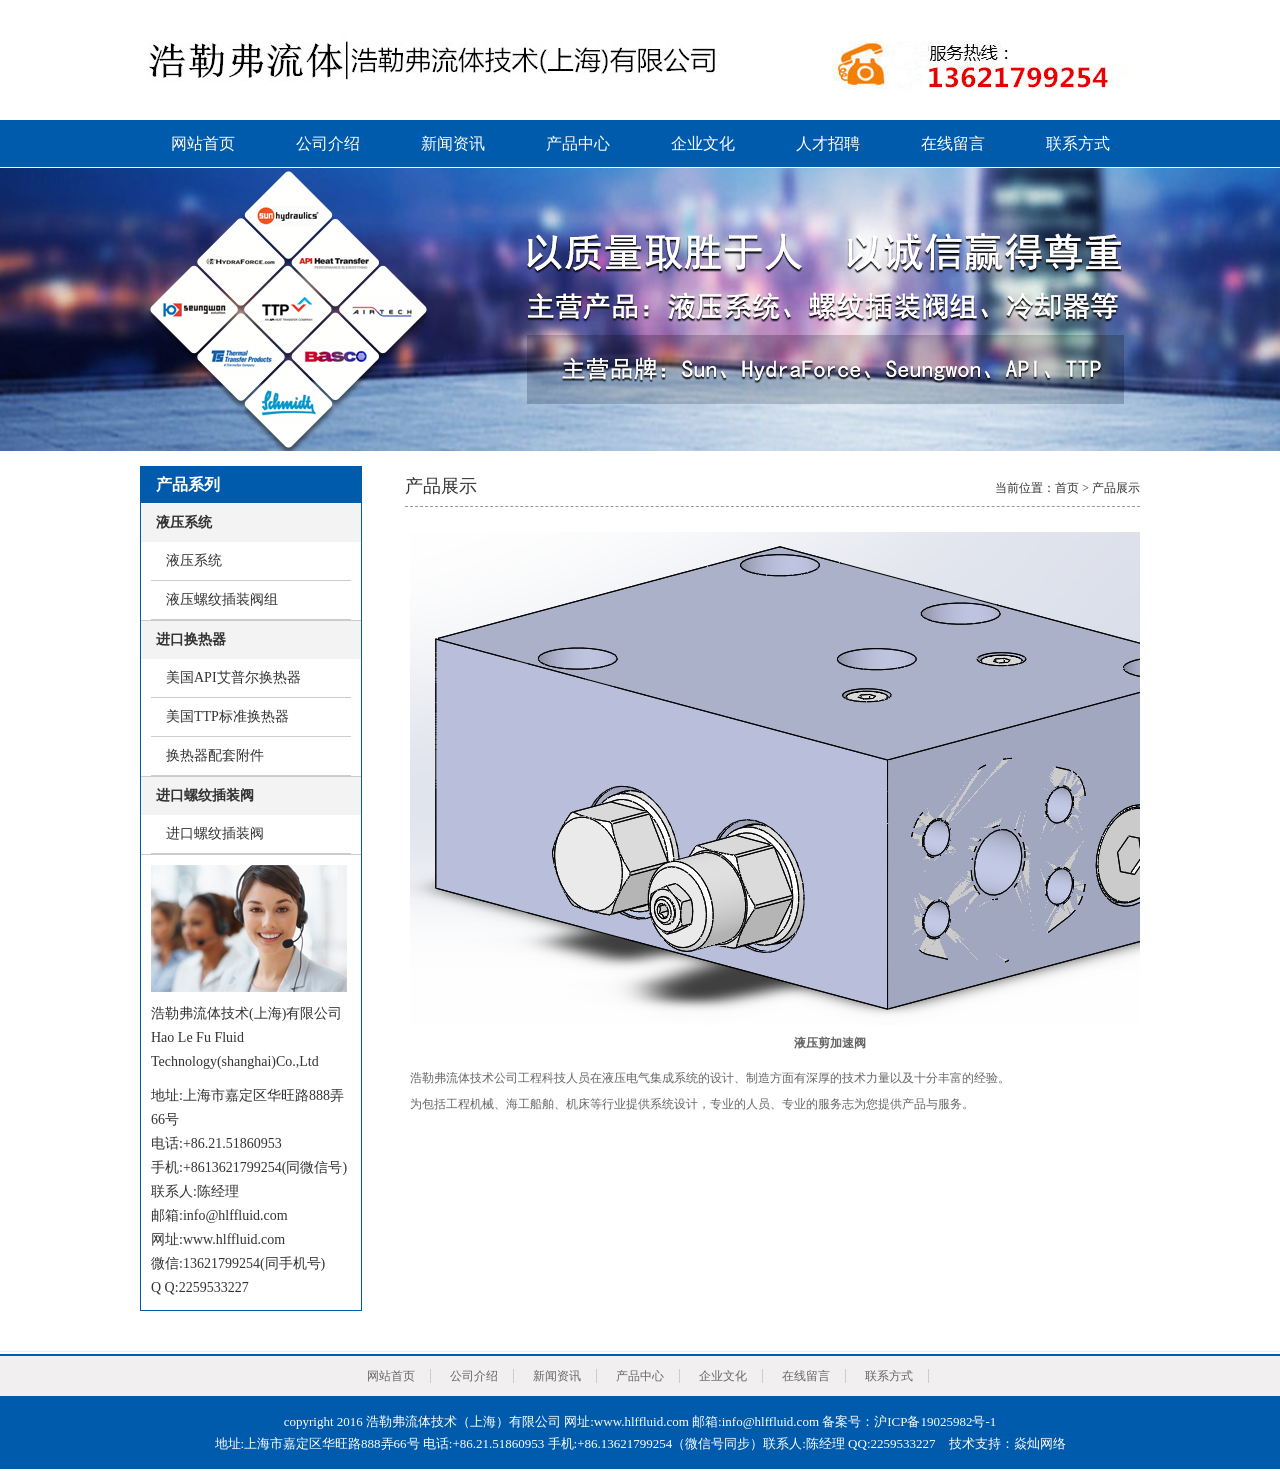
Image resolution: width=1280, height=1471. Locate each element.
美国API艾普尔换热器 (233, 677)
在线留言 (953, 143)
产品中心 (578, 143)
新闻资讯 (453, 143)
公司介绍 (328, 143)
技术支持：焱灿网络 (1007, 1443)
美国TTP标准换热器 (227, 716)
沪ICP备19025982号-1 (935, 1421)
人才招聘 (828, 143)
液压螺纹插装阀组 (222, 599)
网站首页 (203, 143)
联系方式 (1078, 143)
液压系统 (194, 560)
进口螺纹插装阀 (215, 833)
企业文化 (703, 143)
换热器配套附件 (215, 755)
